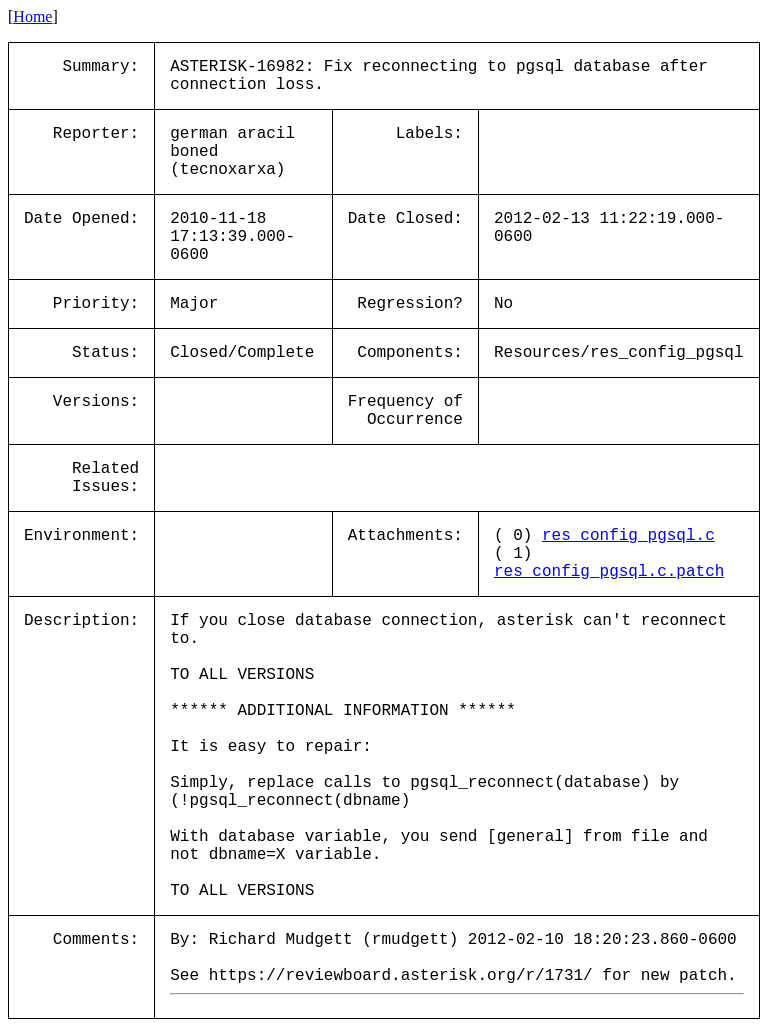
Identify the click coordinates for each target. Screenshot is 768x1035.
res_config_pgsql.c (628, 536)
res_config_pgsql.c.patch (609, 572)
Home (32, 16)
